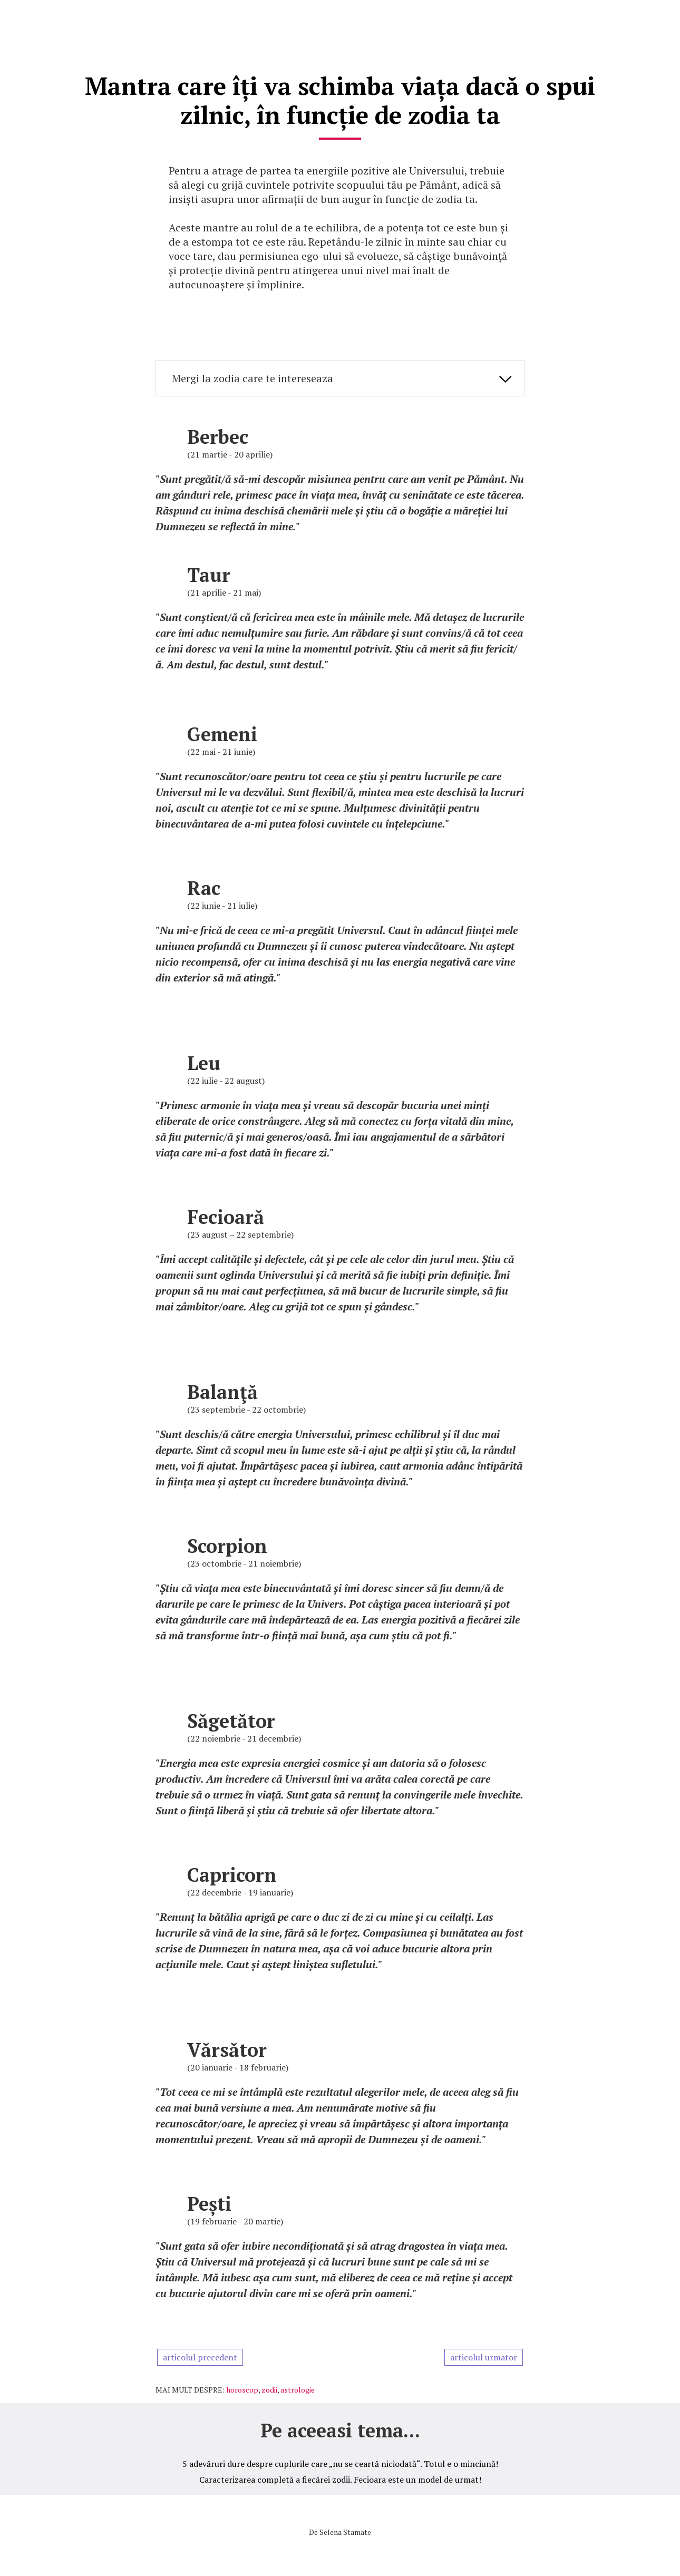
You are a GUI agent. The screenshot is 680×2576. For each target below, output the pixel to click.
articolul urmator (483, 2354)
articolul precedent (200, 2354)
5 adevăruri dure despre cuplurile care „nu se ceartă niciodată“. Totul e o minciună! (340, 2461)
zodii (269, 2387)
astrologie (297, 2387)
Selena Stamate (345, 2529)
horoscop (242, 2387)
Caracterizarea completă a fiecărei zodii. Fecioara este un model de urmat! (340, 2477)
